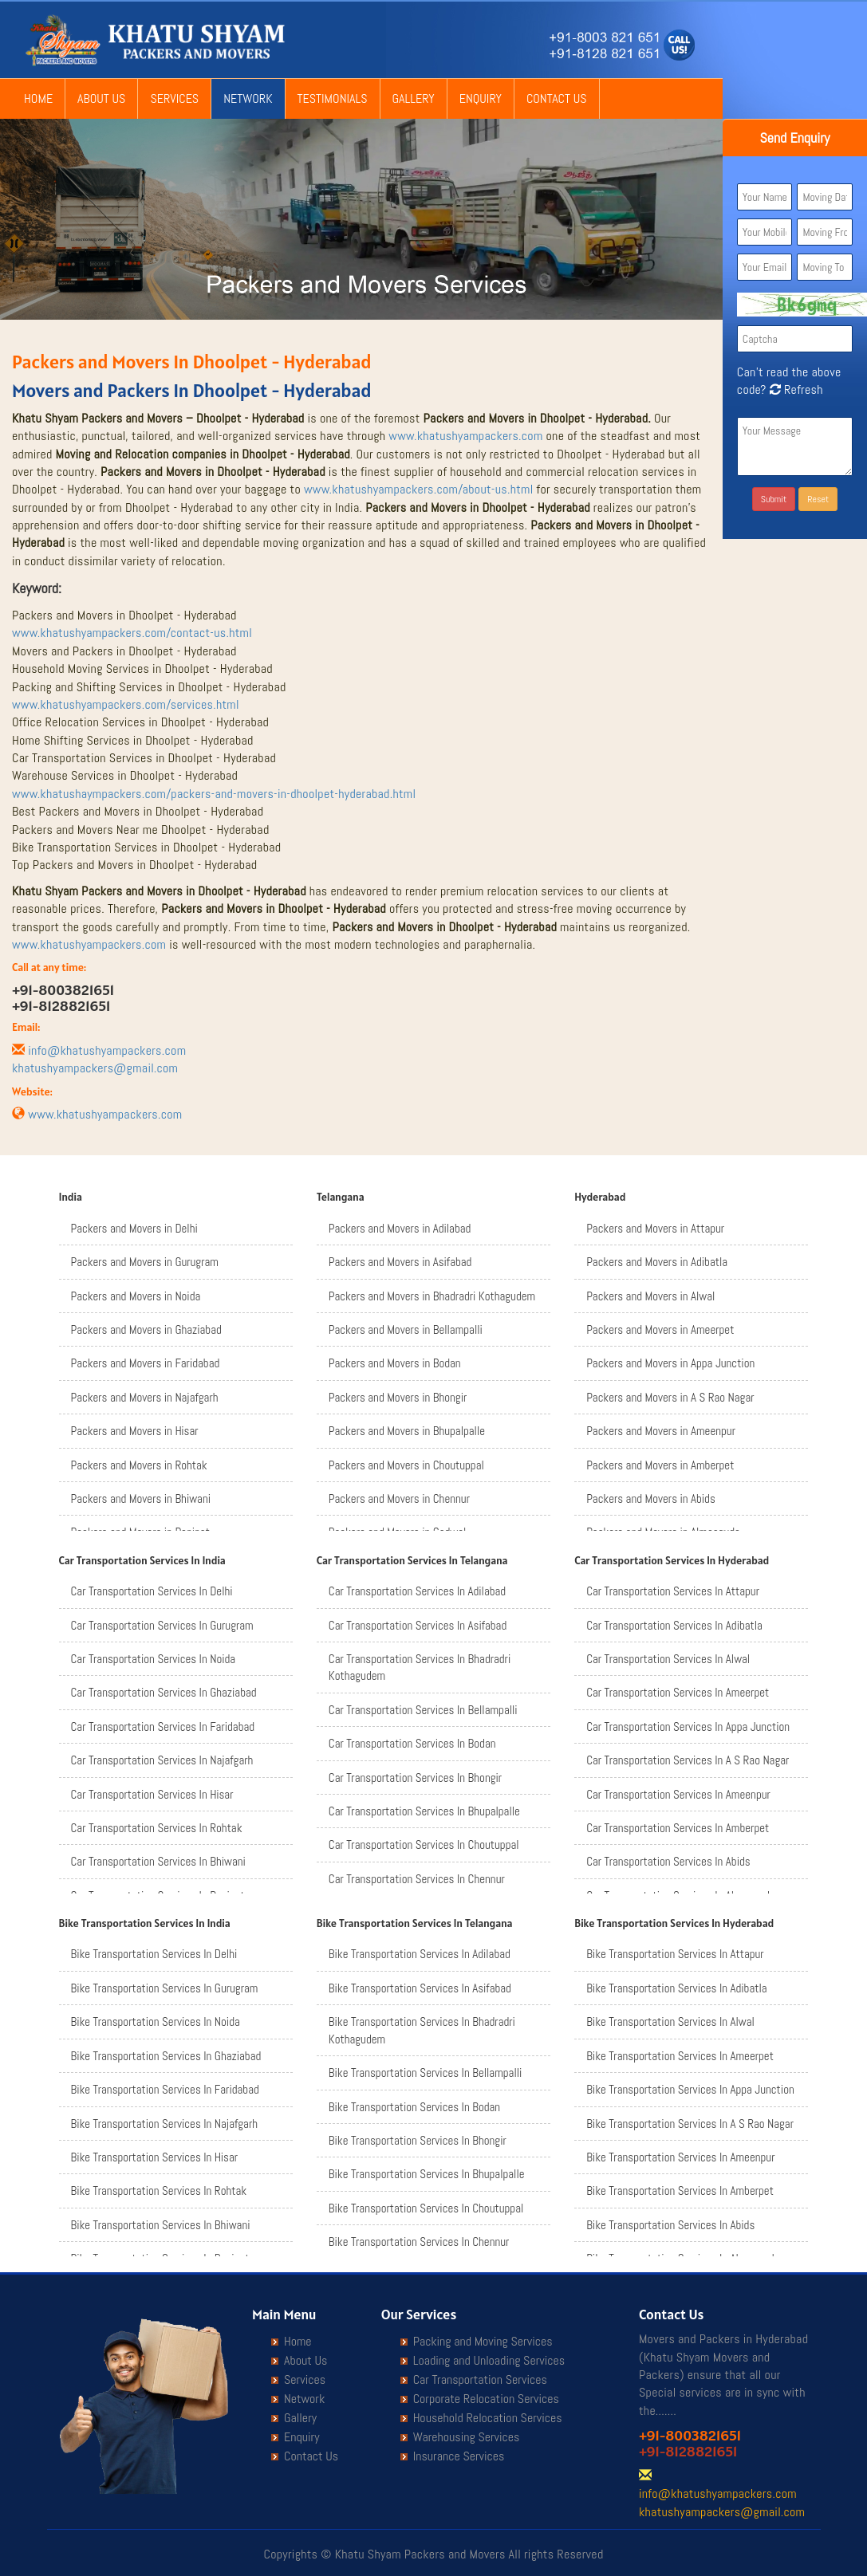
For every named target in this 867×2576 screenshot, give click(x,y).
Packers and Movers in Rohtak (139, 1465)
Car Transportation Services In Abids (668, 1861)
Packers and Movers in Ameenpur (660, 1430)
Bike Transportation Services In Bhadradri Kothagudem (422, 2030)
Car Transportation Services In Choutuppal (424, 1844)
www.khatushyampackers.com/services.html (125, 704)
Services (174, 98)
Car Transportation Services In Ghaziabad (164, 1692)
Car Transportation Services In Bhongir (415, 1777)
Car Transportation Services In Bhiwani (158, 1861)
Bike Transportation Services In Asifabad (420, 1988)
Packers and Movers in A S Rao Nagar (670, 1397)
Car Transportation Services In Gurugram (162, 1625)
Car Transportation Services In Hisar (152, 1794)
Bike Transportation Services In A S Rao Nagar (690, 2123)
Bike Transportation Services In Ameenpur (680, 2157)
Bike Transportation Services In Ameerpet (680, 2055)
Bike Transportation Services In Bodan (414, 2106)
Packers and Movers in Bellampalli (406, 1329)
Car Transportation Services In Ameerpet (677, 1692)
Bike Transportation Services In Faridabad (165, 2089)
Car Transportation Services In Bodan (412, 1743)
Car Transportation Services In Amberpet (677, 1827)
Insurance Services (459, 2456)
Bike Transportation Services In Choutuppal (426, 2208)
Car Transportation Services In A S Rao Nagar (687, 1760)
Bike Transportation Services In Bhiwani (160, 2224)
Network (247, 98)
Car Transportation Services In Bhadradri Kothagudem (419, 1667)
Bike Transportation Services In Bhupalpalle (427, 2173)
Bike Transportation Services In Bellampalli (425, 2072)
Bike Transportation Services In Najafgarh (164, 2123)
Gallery (413, 98)
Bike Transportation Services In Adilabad (419, 1953)
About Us (101, 98)
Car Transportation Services (480, 2380)
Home (38, 98)
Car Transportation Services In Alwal (668, 1658)
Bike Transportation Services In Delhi (154, 1953)
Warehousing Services (466, 2437)
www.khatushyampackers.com (465, 435)
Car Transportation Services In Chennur (417, 1878)
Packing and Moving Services (483, 2342)
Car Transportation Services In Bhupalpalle (424, 1811)
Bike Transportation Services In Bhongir (417, 2140)
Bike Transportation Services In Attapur (675, 1953)
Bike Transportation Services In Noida (155, 2021)
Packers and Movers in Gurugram (145, 1261)
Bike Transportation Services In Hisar (154, 2157)
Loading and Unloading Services (489, 2361)
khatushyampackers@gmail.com (95, 1068)
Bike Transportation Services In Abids (670, 2224)
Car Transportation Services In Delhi (152, 1591)
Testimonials (333, 98)
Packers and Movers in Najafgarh (145, 1397)
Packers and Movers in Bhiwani (141, 1498)
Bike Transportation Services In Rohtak (159, 2190)
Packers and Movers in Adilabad (400, 1228)
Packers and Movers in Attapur (655, 1228)
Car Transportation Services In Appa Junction (688, 1726)
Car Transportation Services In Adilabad (417, 1591)
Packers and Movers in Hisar (135, 1430)
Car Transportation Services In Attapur (672, 1591)
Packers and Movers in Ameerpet (660, 1329)
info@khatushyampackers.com (107, 1050)
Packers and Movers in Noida (136, 1296)
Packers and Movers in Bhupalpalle (407, 1430)
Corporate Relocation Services (486, 2399)
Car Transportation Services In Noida (153, 1658)
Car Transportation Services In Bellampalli (423, 1709)
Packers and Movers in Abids (650, 1498)
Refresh (795, 389)
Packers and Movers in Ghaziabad (146, 1329)
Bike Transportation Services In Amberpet (680, 2190)
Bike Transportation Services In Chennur (419, 2241)
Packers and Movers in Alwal (650, 1296)
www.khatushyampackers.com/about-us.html (419, 489)
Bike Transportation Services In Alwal (670, 2021)
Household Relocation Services (487, 2418)
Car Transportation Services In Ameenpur (678, 1794)
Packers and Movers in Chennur (399, 1498)
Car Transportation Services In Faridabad (163, 1726)
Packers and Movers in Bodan (395, 1363)
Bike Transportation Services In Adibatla (676, 1988)
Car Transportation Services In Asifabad (417, 1625)
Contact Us (556, 98)
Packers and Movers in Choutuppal (406, 1465)
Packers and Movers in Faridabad (145, 1363)
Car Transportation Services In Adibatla (674, 1625)
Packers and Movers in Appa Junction (670, 1363)
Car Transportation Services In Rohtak (156, 1827)
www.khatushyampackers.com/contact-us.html (132, 632)
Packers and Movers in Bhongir (398, 1397)
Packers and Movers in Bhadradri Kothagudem (432, 1296)
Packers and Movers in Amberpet (660, 1465)
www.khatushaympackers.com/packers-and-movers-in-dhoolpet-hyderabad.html (214, 793)
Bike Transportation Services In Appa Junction (690, 2089)
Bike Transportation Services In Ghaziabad (166, 2055)
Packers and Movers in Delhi (134, 1228)
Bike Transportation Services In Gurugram (164, 1988)
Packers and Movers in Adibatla (656, 1261)
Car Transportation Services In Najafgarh (162, 1760)
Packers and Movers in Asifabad (400, 1261)
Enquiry (480, 98)
